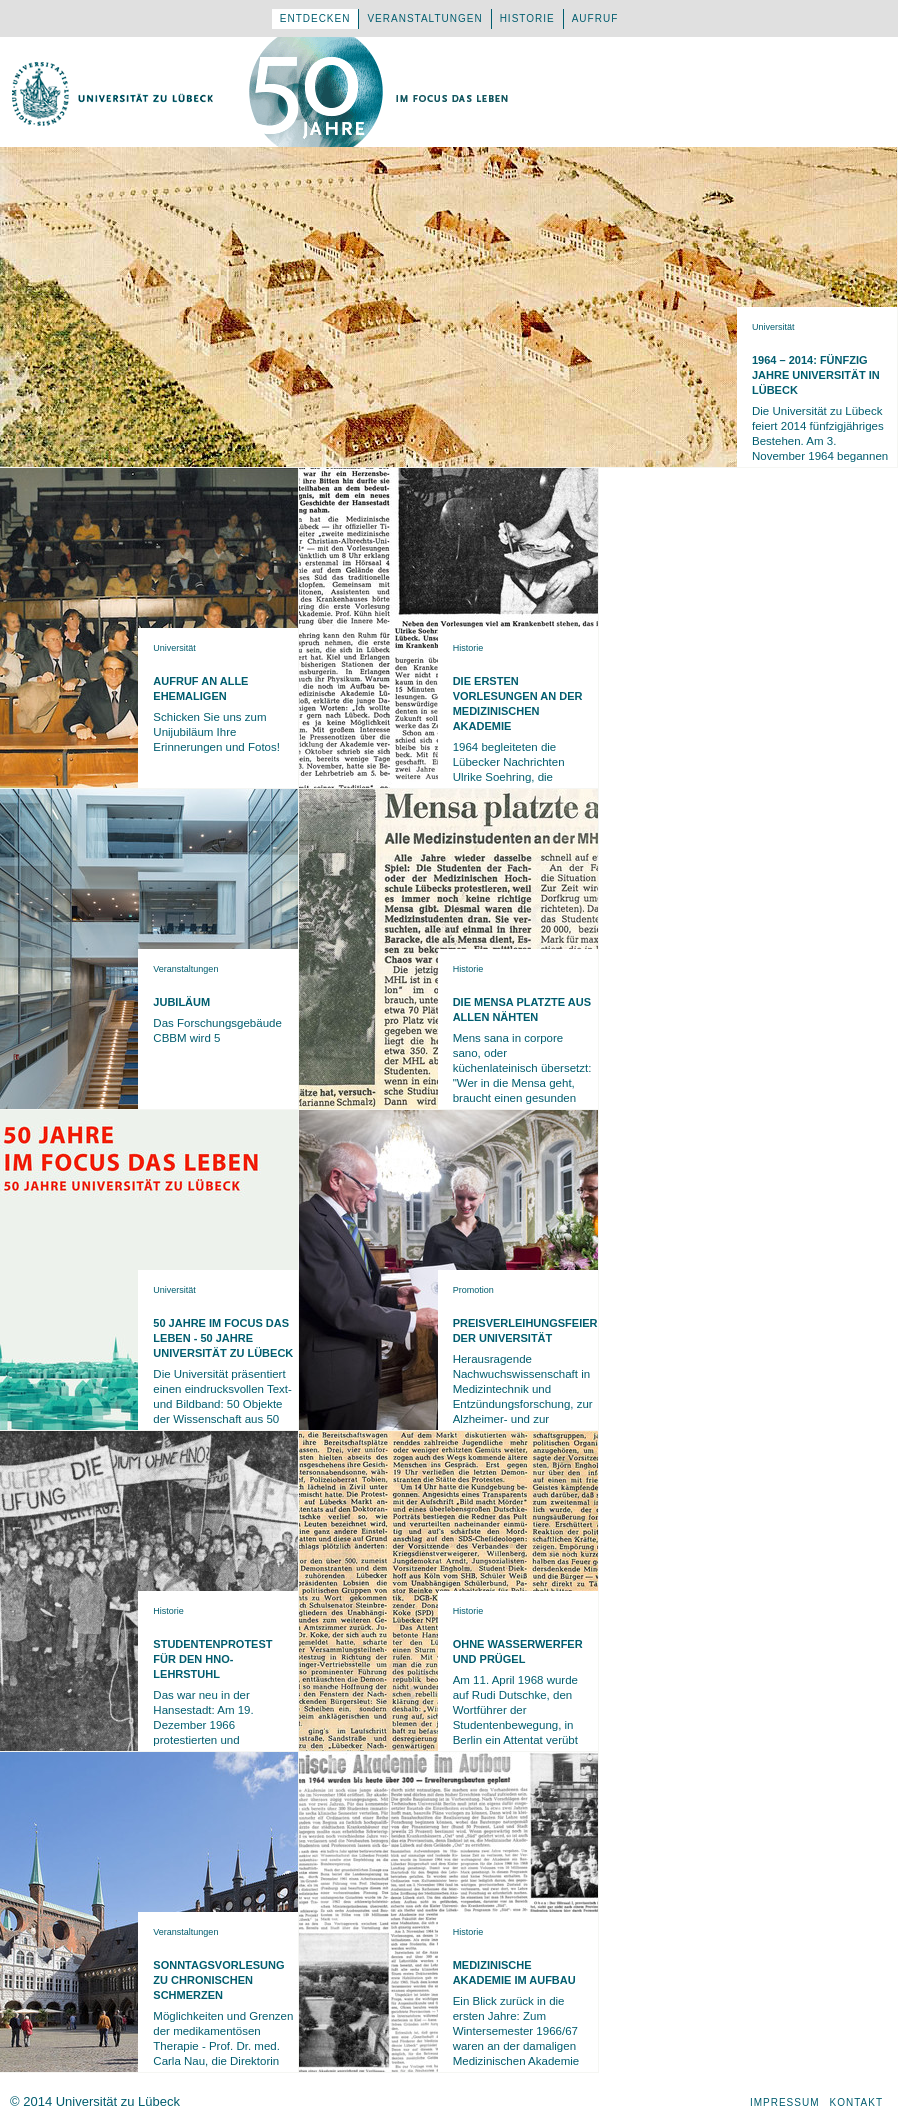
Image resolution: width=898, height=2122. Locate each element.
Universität (773, 327)
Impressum (785, 2102)
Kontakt (856, 2102)
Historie (527, 18)
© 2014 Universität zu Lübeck (95, 2101)
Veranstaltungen (424, 18)
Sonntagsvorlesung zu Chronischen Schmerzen (218, 1980)
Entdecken (315, 18)
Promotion (473, 1290)
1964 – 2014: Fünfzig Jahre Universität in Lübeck (816, 375)
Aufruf (595, 18)
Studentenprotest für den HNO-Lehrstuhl (212, 1659)
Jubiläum (181, 1002)
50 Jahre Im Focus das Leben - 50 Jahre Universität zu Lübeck (223, 1338)
